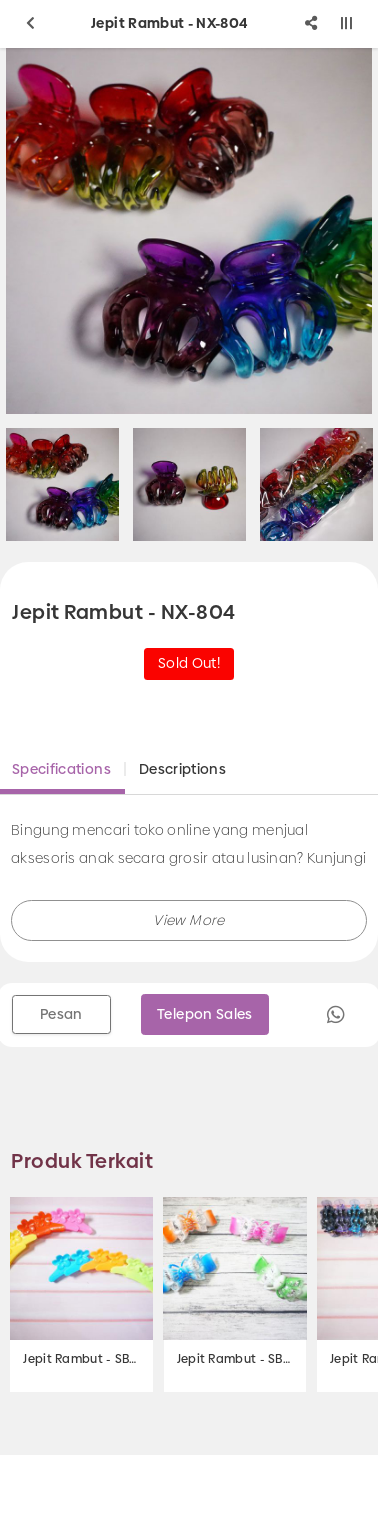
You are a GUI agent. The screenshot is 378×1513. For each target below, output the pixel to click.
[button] (189, 920)
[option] (189, 484)
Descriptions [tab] (182, 769)
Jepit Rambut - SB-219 (81, 1359)
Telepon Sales (205, 1014)
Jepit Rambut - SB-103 (235, 1359)
